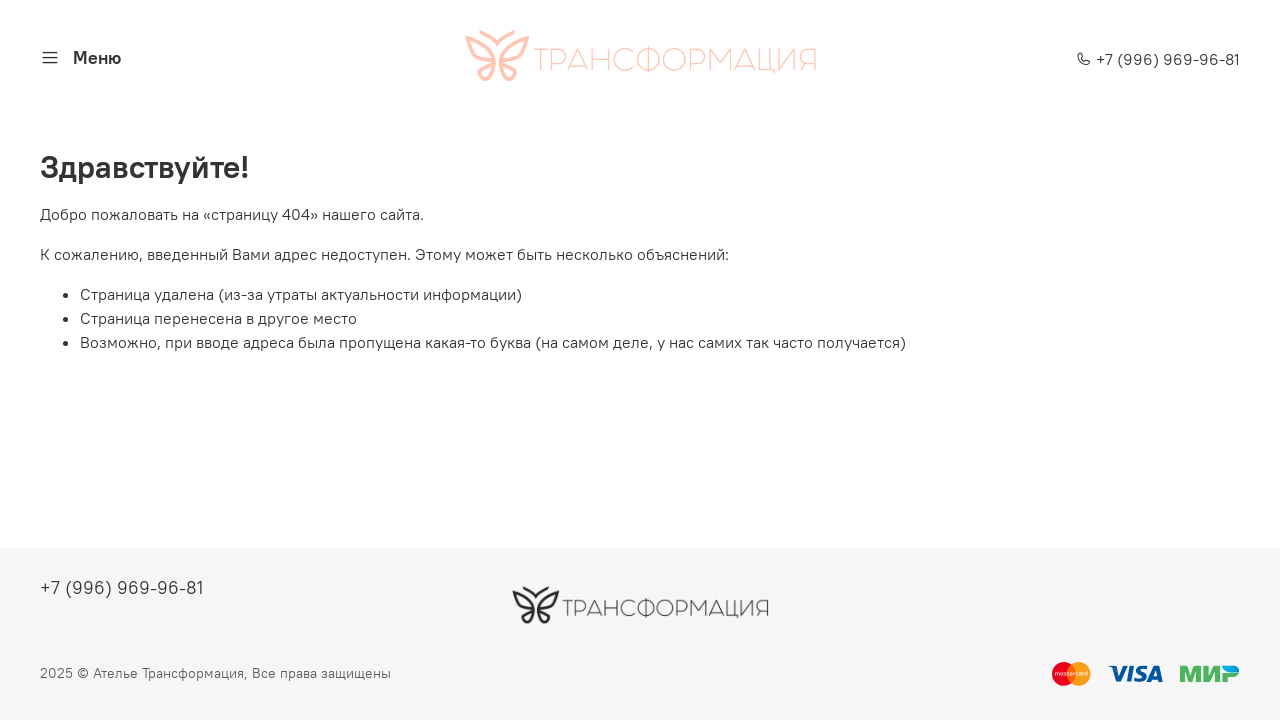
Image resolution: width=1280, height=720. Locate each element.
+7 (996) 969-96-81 (1158, 59)
